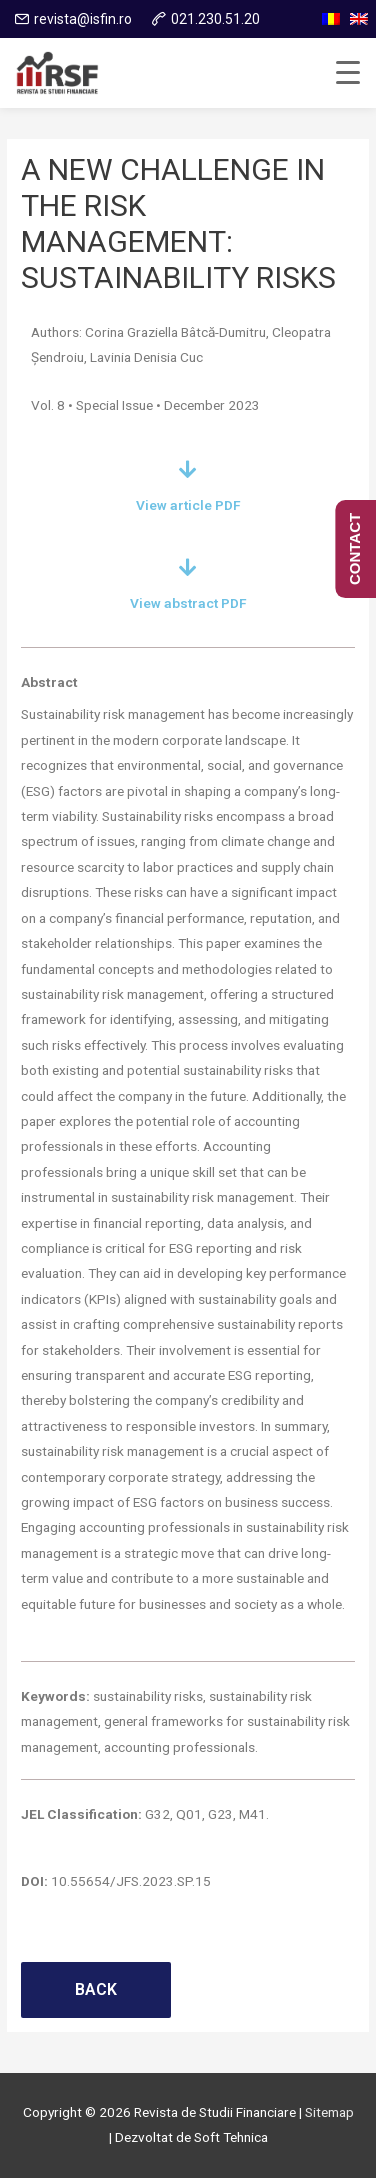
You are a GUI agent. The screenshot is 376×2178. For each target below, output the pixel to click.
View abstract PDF (188, 603)
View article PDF (188, 505)
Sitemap (329, 2112)
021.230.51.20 (215, 19)
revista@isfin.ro (83, 19)
